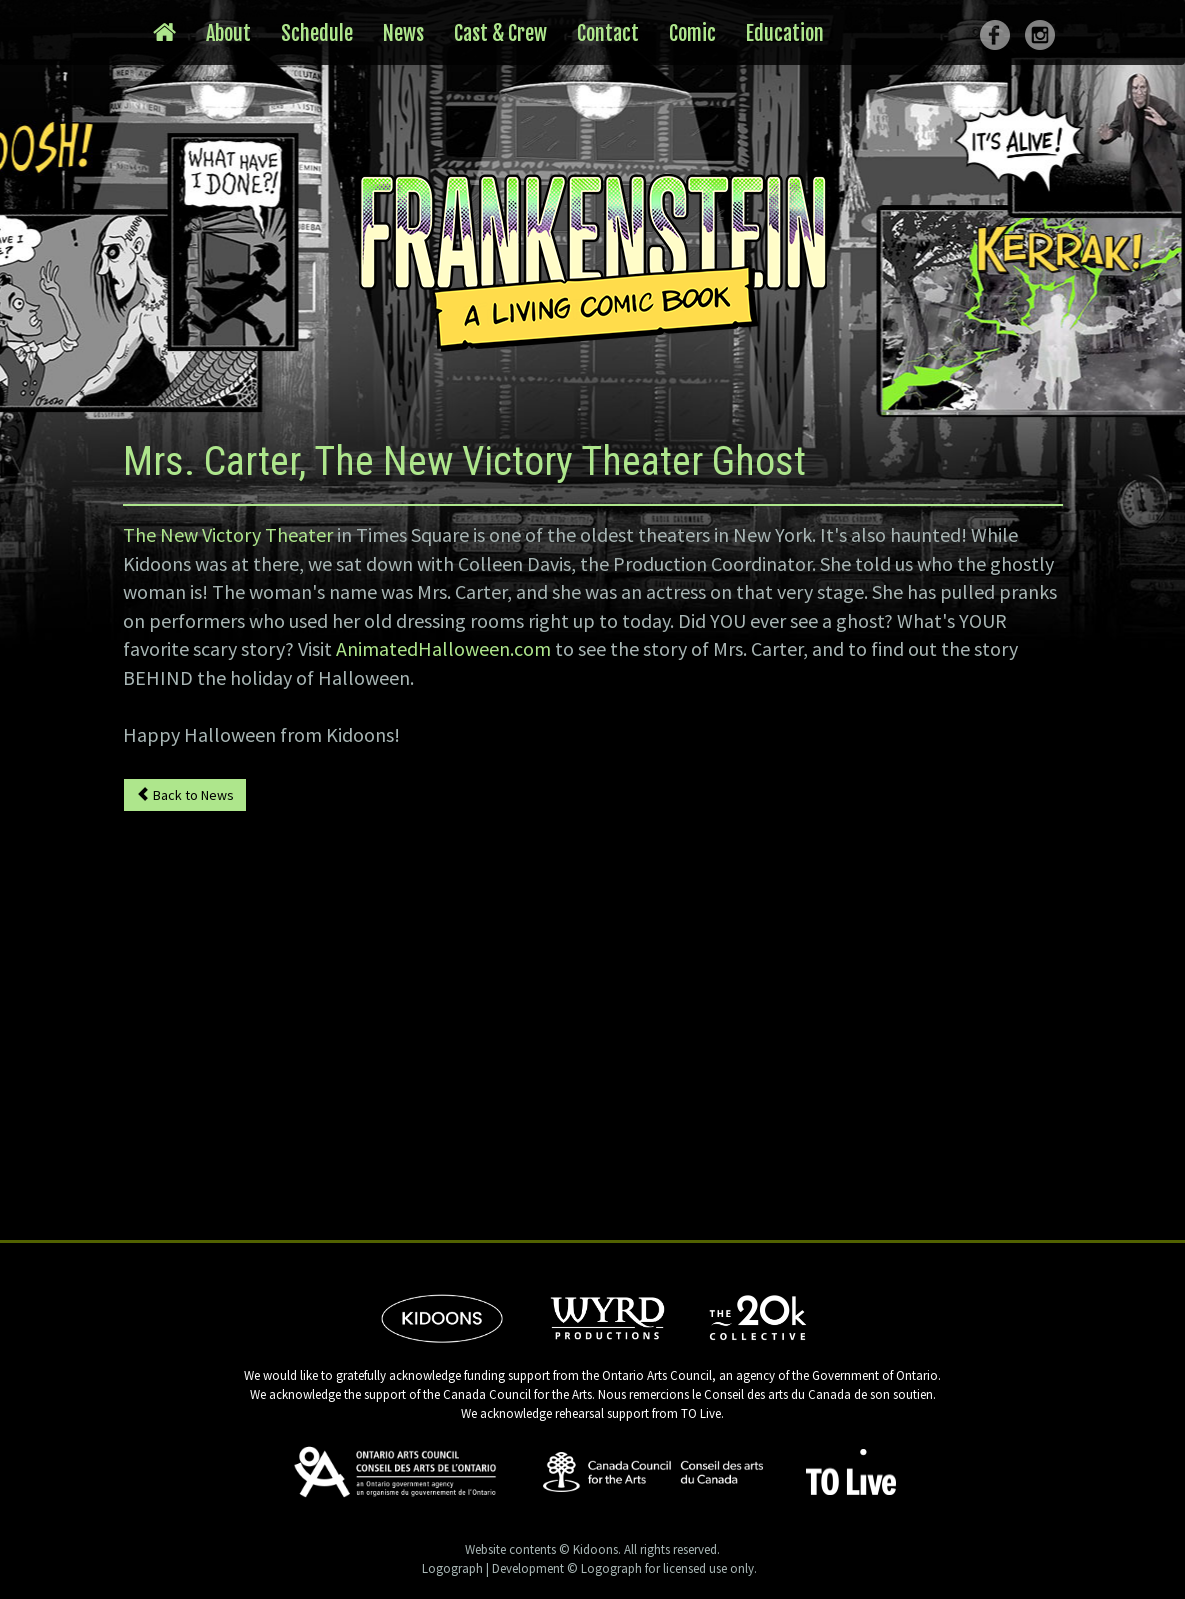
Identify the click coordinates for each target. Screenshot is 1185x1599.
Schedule (317, 33)
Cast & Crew (500, 33)
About (228, 33)
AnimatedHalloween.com (443, 648)
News (403, 33)
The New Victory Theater (228, 534)
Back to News (185, 795)
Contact (608, 33)
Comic (692, 33)
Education (785, 33)
